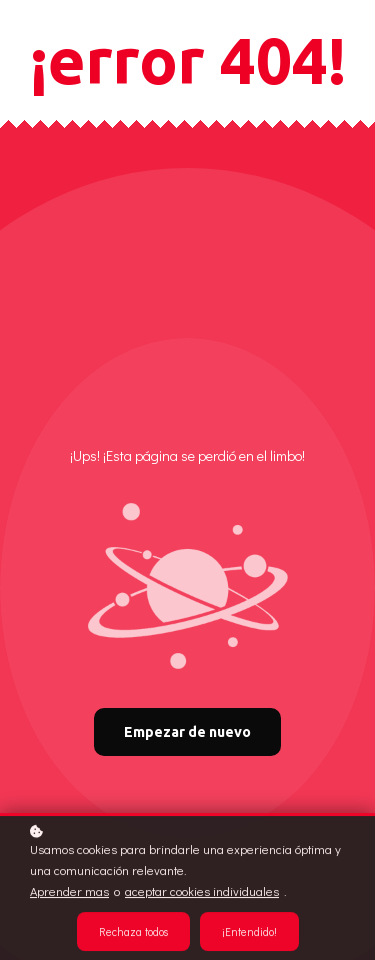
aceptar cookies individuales (202, 892)
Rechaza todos (133, 932)
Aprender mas (69, 892)
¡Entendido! (249, 932)
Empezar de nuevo (187, 732)
